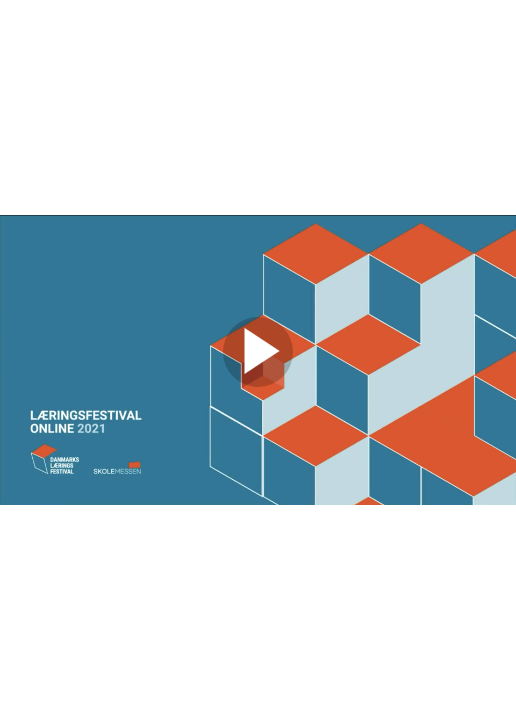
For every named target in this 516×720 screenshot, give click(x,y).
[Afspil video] (258, 382)
